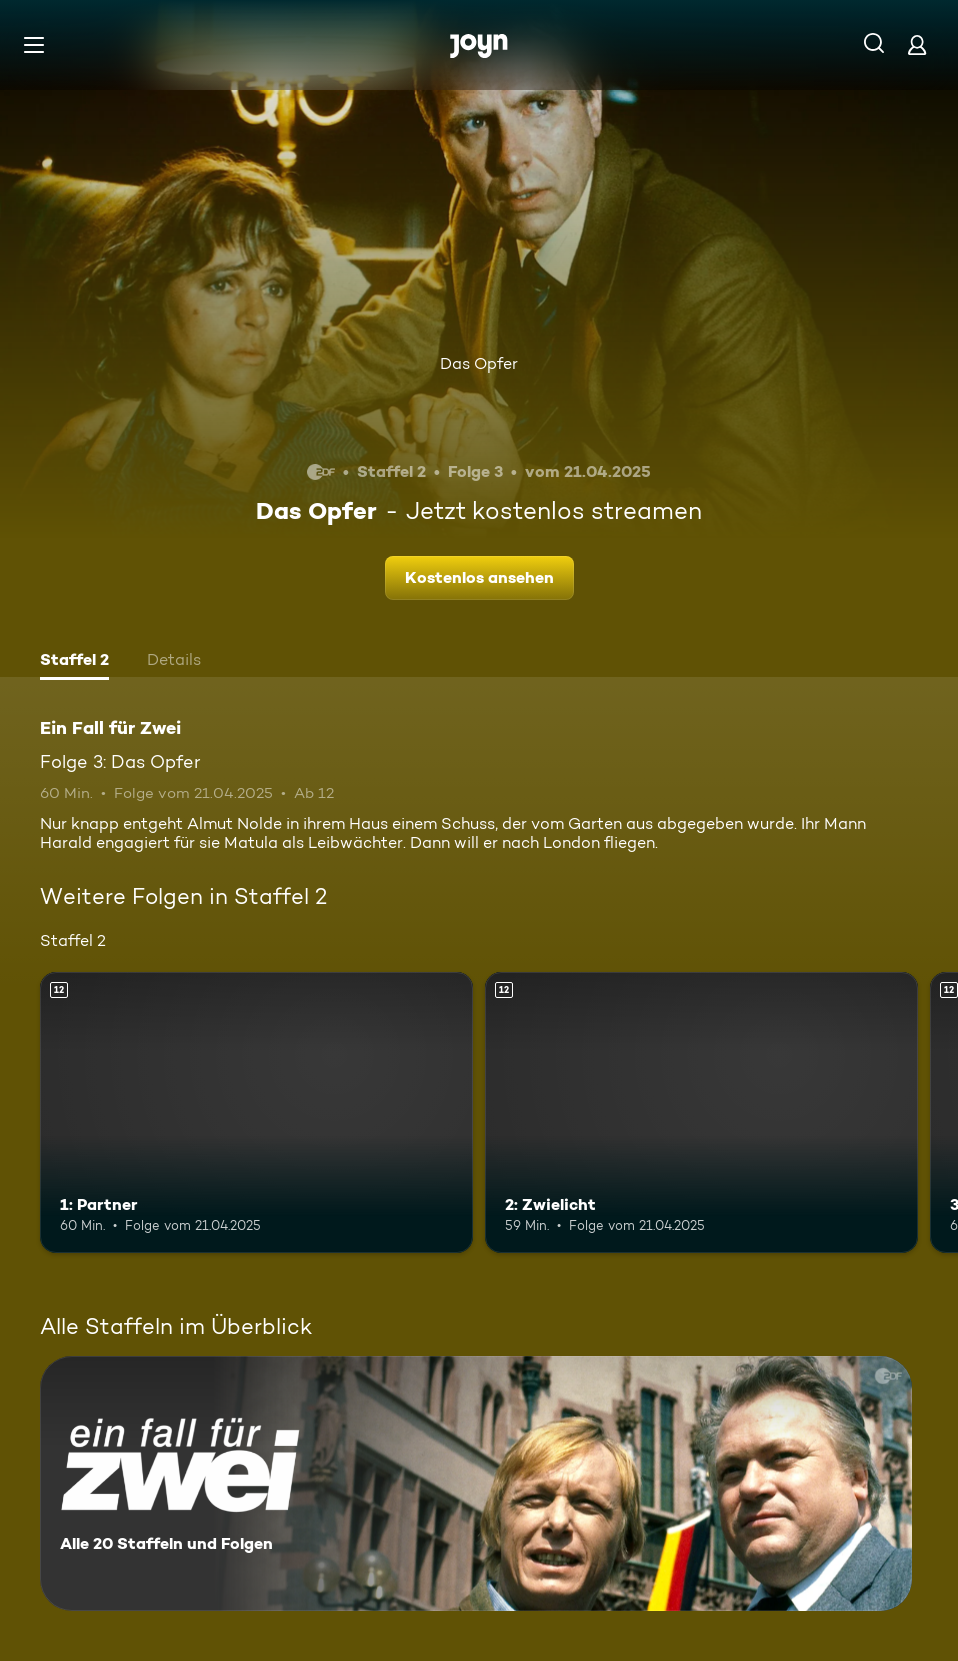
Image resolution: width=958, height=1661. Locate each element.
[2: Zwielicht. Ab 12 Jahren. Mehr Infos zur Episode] (701, 1112)
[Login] (917, 44)
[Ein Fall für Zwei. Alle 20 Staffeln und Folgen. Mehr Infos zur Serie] (476, 1483)
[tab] (74, 662)
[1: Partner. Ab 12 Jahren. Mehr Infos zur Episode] (256, 1112)
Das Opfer (479, 363)
